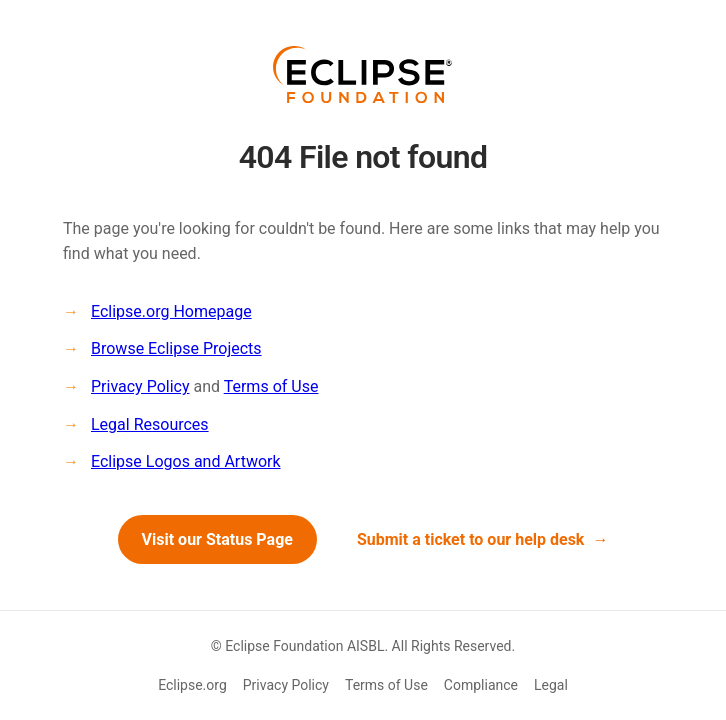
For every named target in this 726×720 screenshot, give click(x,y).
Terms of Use (271, 386)
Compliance (481, 685)
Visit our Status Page (217, 539)
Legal (551, 685)
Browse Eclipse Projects (176, 348)
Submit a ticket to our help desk (471, 539)
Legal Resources (150, 424)
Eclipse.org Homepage (171, 311)
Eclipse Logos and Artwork (186, 461)
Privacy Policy (140, 386)
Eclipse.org (192, 685)
